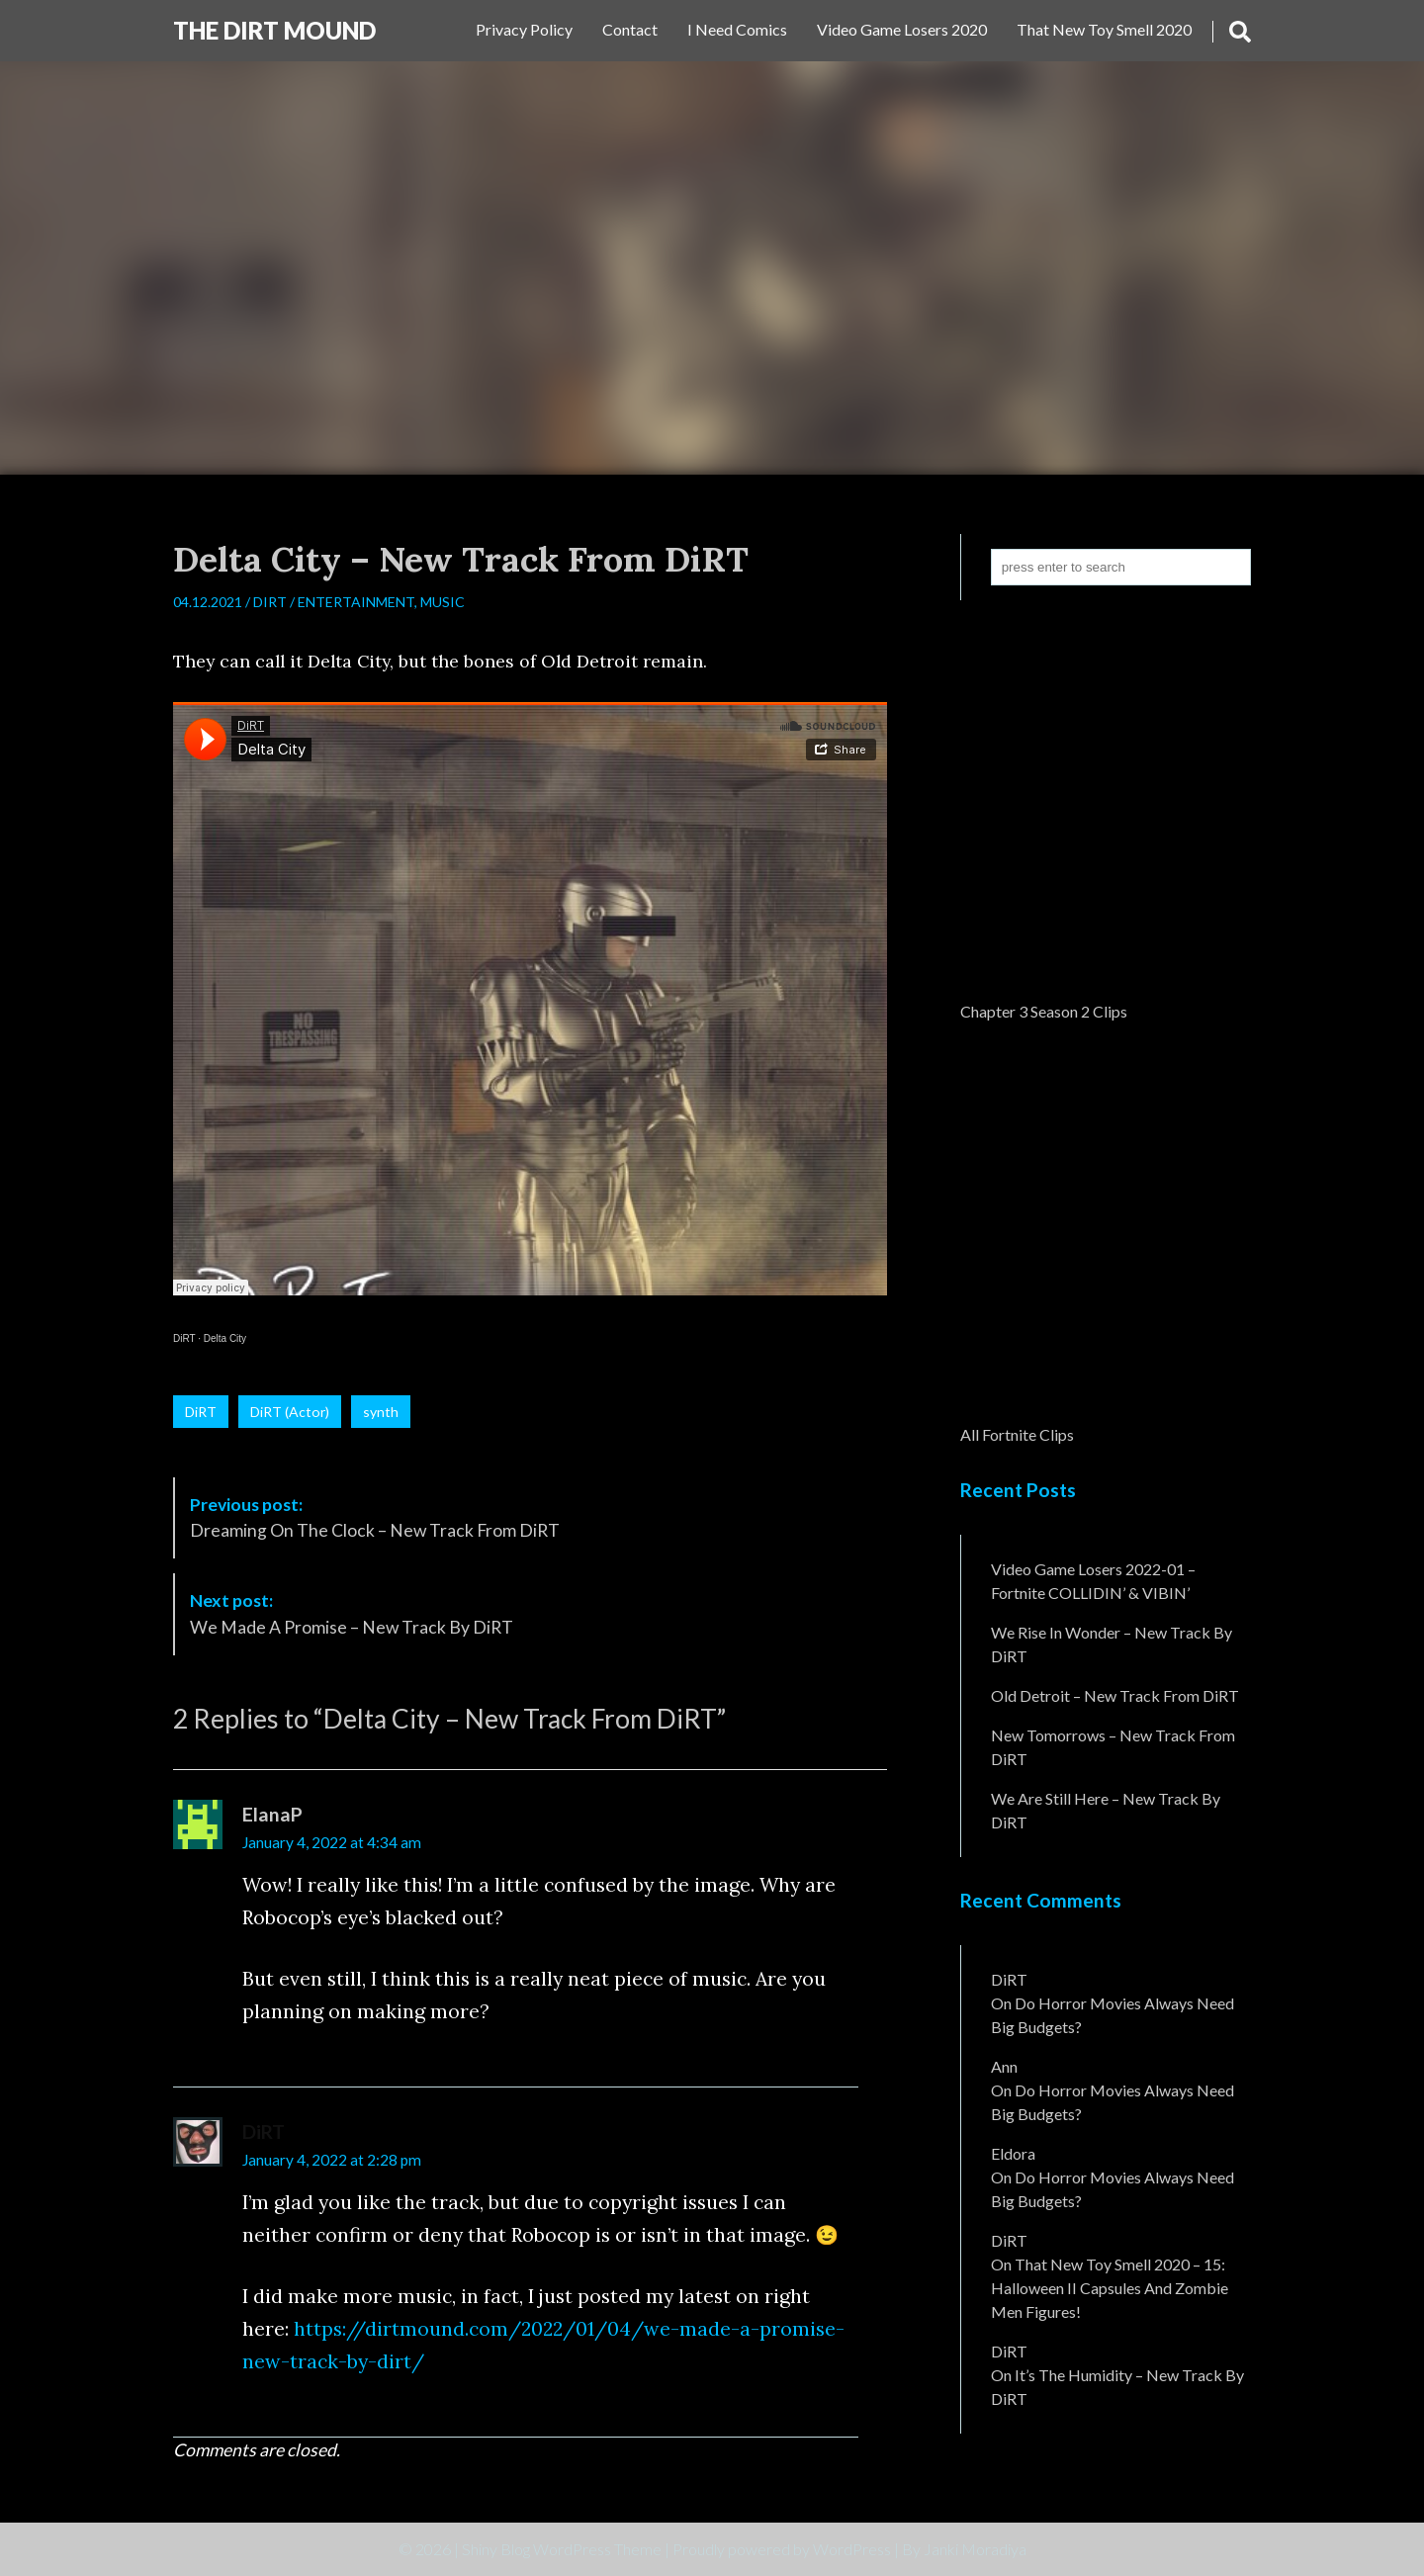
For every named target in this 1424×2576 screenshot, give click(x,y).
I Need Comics (737, 29)
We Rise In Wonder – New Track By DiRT (1111, 1644)
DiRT (270, 601)
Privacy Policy (524, 29)
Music (442, 601)
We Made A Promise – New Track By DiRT (351, 1613)
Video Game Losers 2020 (902, 29)
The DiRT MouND (274, 30)
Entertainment (356, 601)
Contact (630, 29)
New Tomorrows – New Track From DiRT (1113, 1747)
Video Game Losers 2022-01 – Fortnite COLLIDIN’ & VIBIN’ (1093, 1580)
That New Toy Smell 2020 (1104, 29)
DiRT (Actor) (289, 1411)
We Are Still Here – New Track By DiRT (1105, 1810)
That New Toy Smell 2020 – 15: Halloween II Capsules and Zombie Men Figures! (1109, 2288)
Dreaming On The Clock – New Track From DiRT (375, 1517)
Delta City (225, 1338)
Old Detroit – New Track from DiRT (1115, 1695)
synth (381, 1411)
